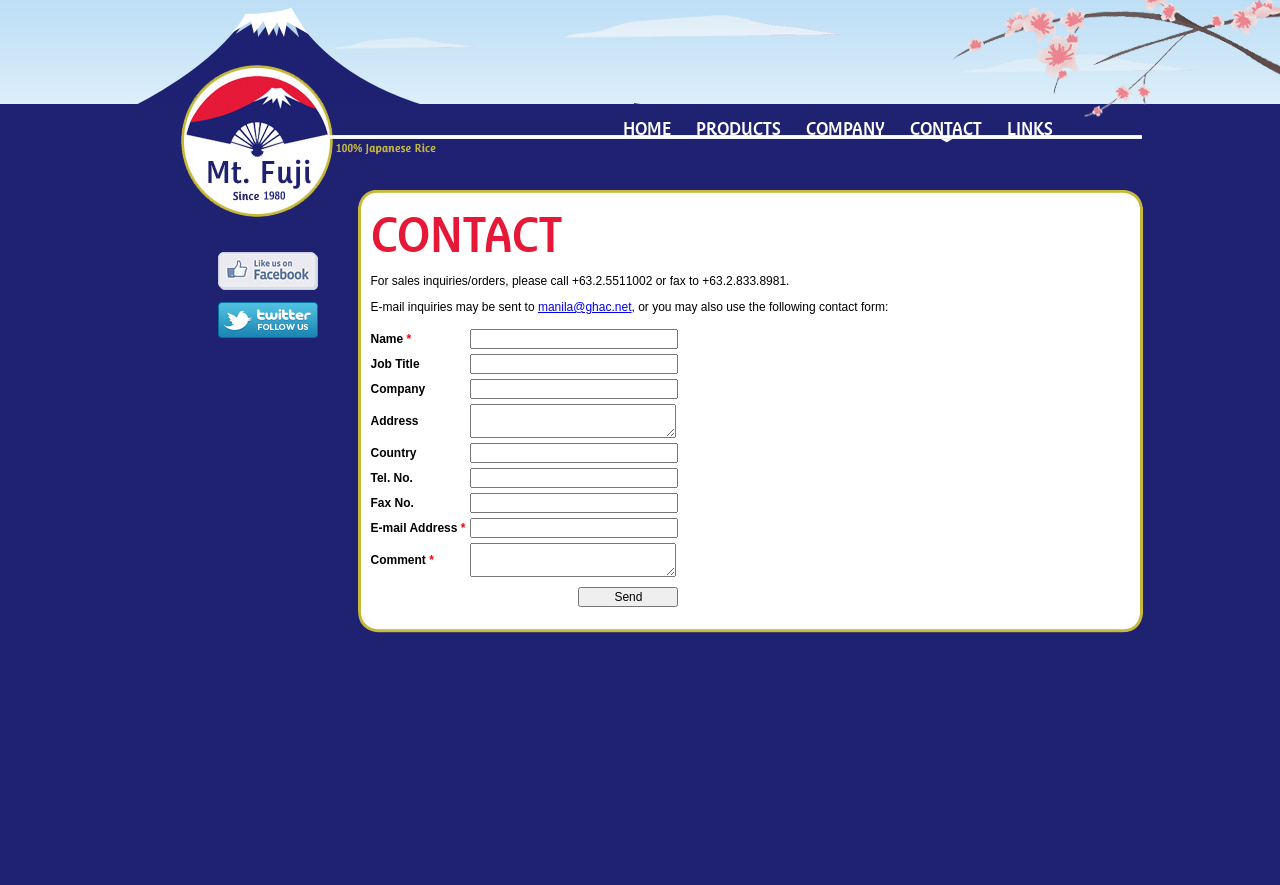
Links (1030, 128)
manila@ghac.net (585, 307)
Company (845, 128)
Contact (946, 128)
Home (647, 128)
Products (738, 128)
